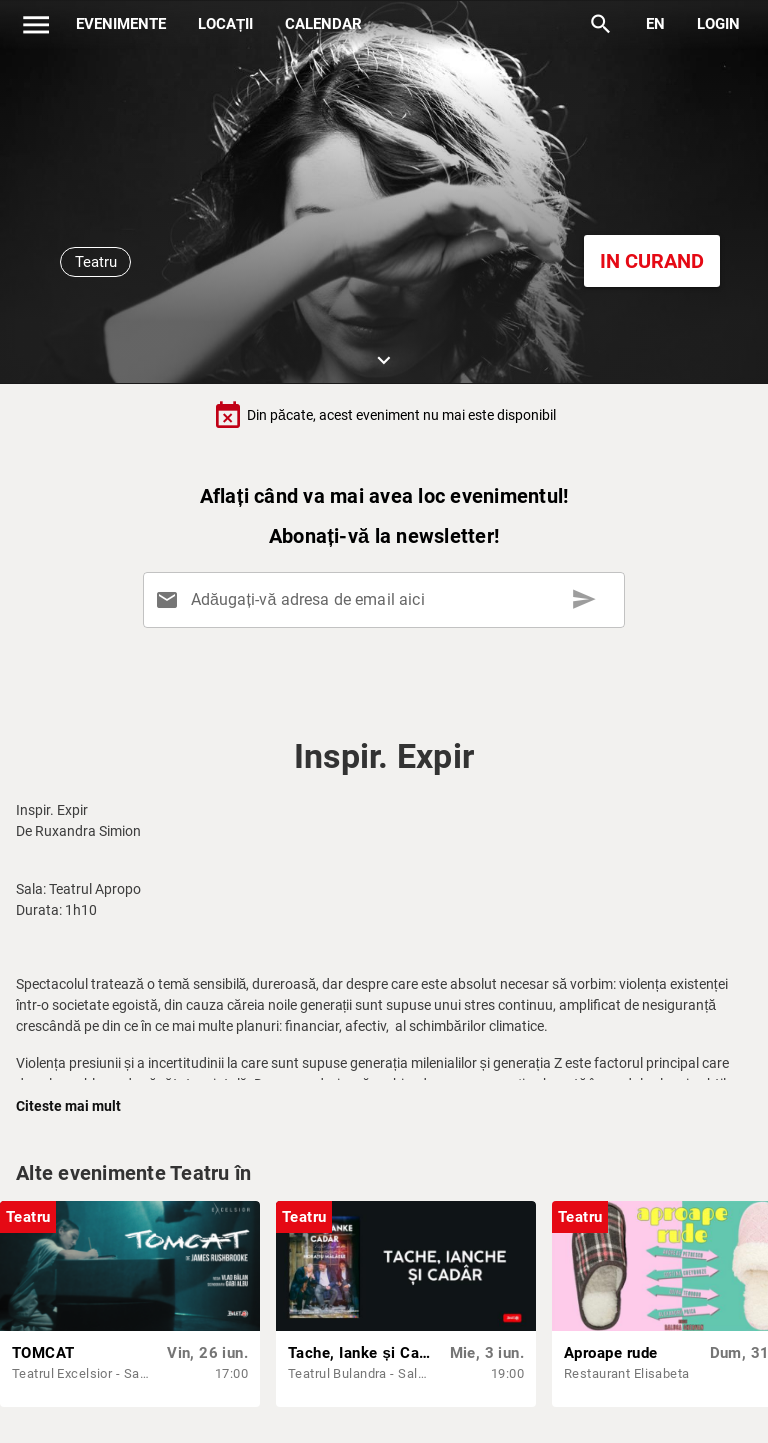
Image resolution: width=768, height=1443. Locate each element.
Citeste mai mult (68, 1106)
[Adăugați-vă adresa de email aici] (387, 600)
